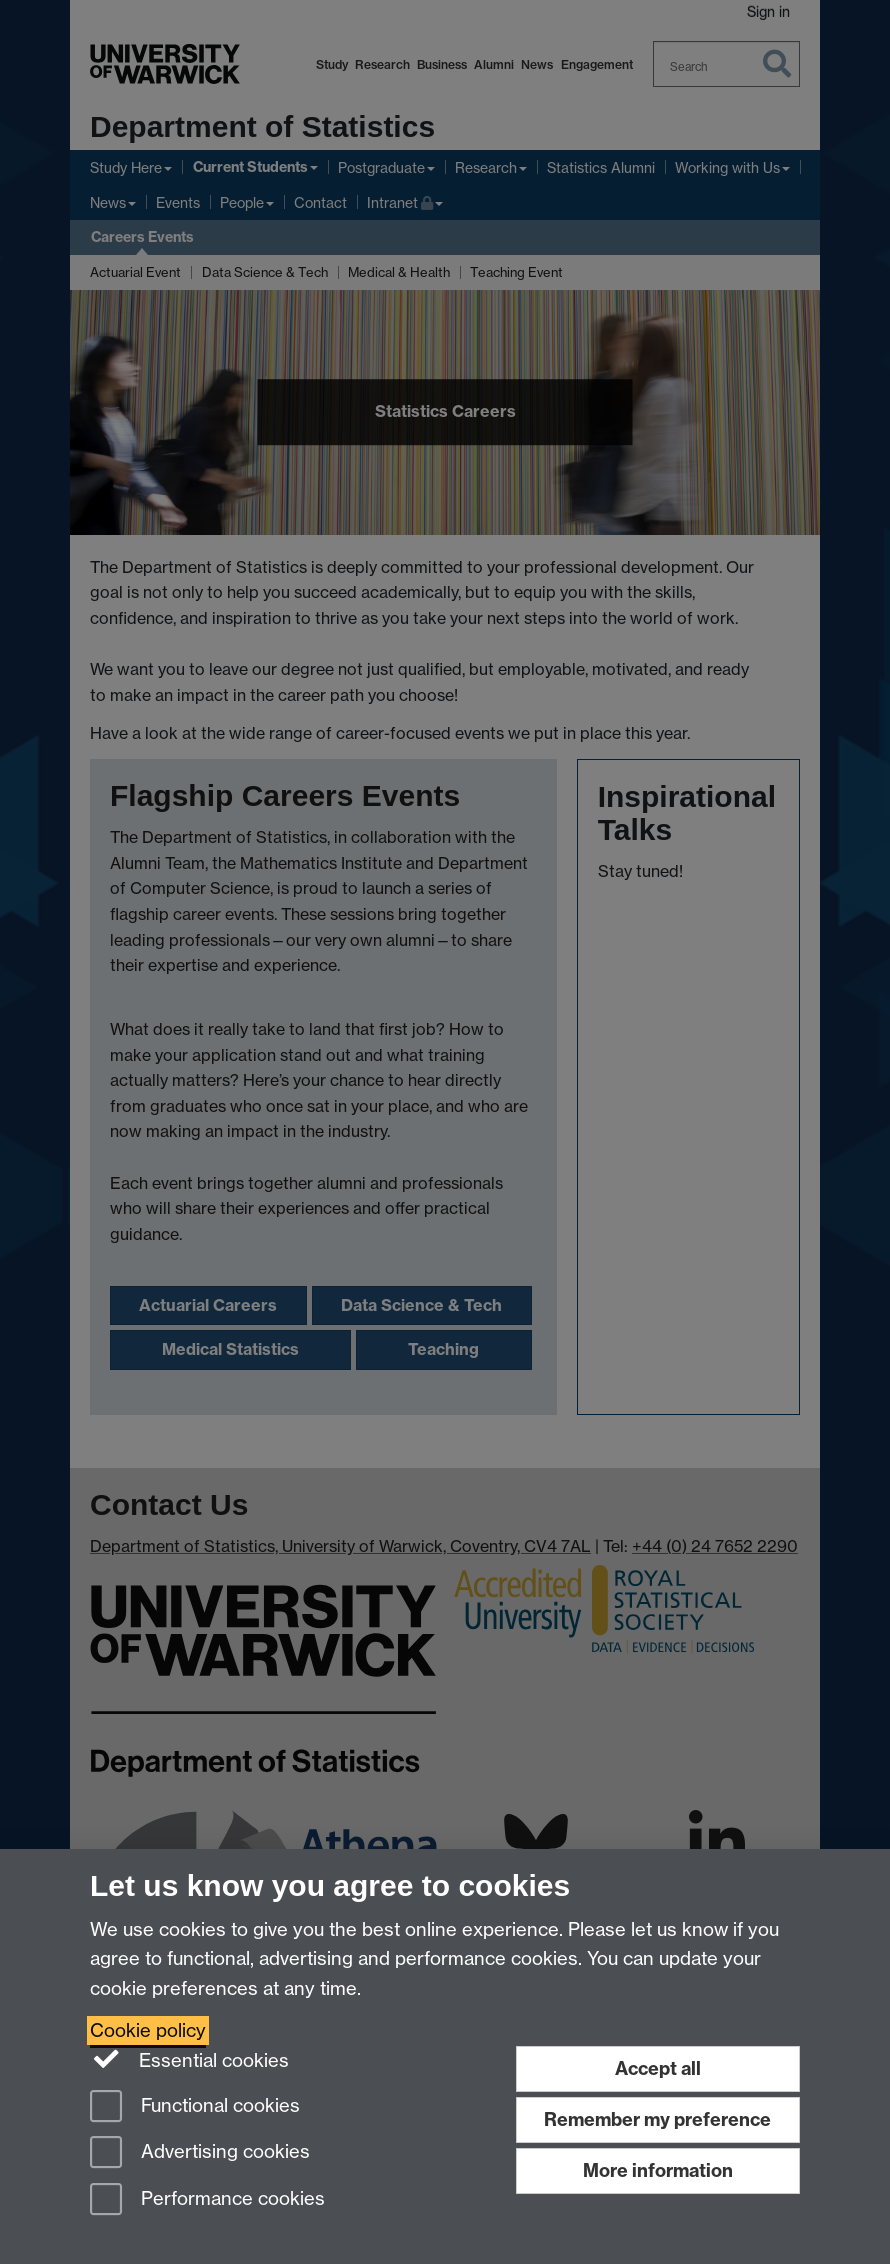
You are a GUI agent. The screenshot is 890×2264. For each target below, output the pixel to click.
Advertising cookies (200, 2153)
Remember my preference (657, 2119)
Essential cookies (189, 2059)
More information (658, 2170)
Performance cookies (207, 2200)
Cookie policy (148, 2030)
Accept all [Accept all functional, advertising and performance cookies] (658, 2068)
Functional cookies (195, 2107)
